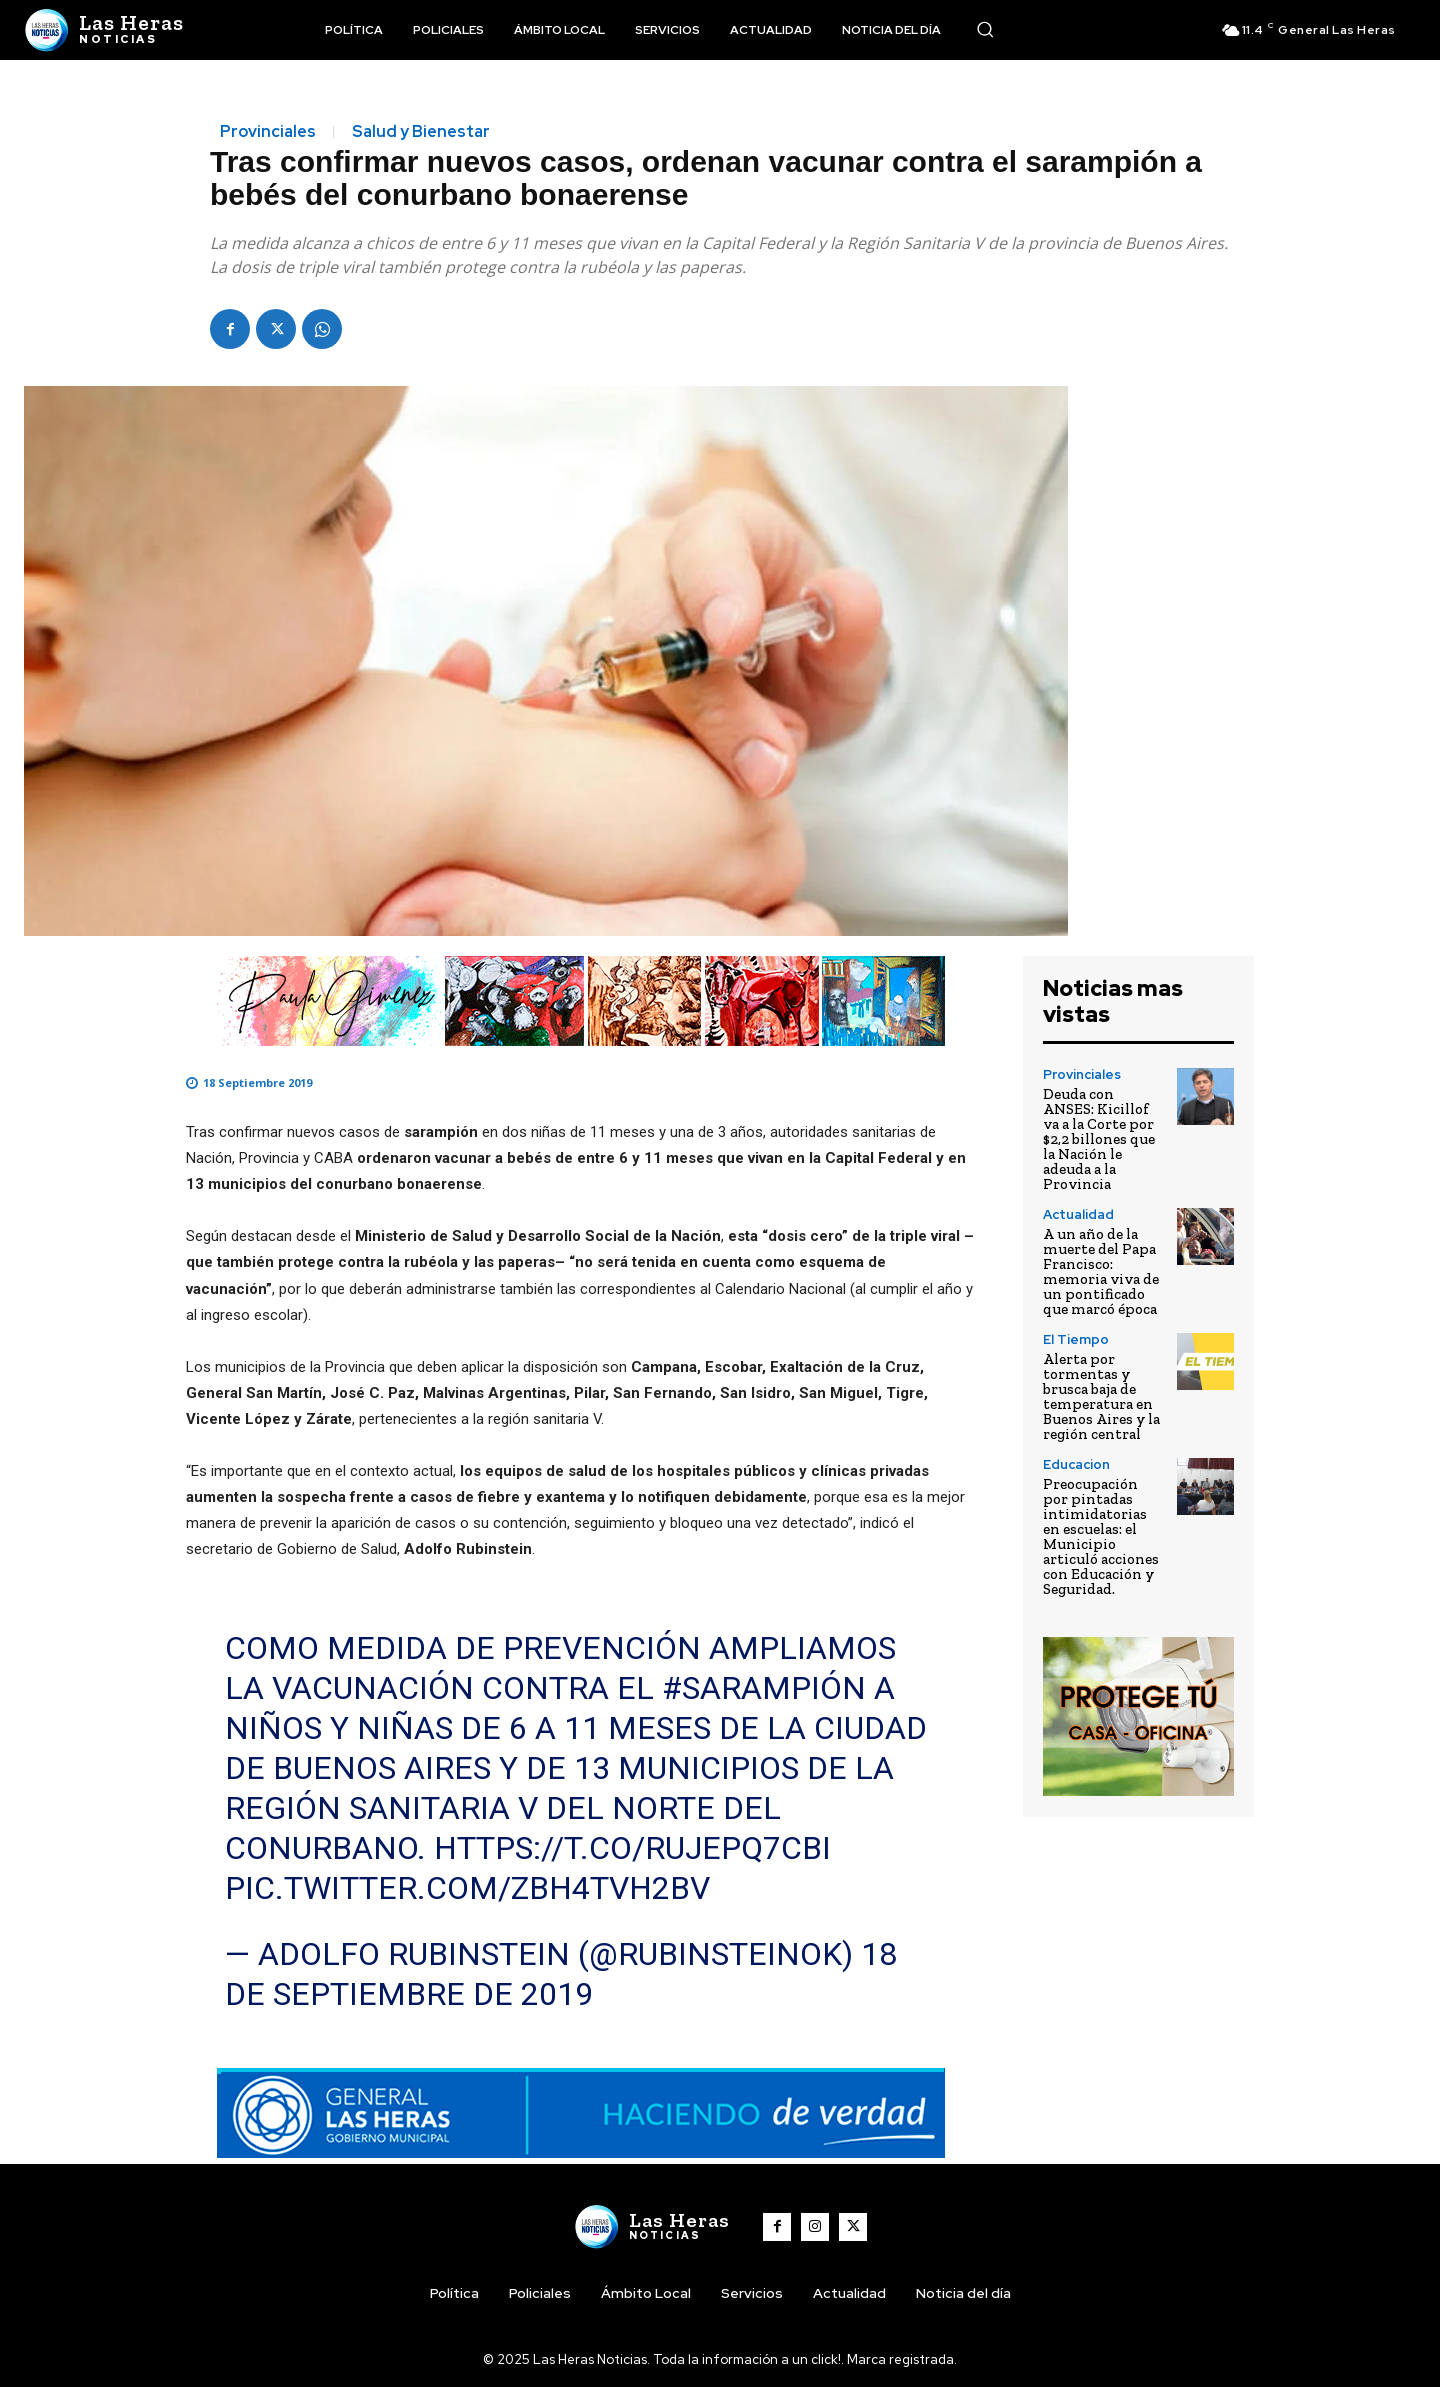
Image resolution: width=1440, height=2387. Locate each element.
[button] (985, 29)
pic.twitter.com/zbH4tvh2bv (467, 1888)
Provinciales (268, 132)
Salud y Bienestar (421, 132)
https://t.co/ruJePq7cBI (632, 1848)
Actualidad (1078, 1214)
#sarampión (764, 1688)
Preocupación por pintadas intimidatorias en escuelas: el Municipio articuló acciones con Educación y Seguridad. (1101, 1536)
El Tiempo (1076, 1339)
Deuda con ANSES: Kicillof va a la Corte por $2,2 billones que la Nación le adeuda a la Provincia (1099, 1139)
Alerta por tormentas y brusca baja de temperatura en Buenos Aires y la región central (1101, 1396)
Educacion (1076, 1464)
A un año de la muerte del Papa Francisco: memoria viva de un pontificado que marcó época (1101, 1271)
